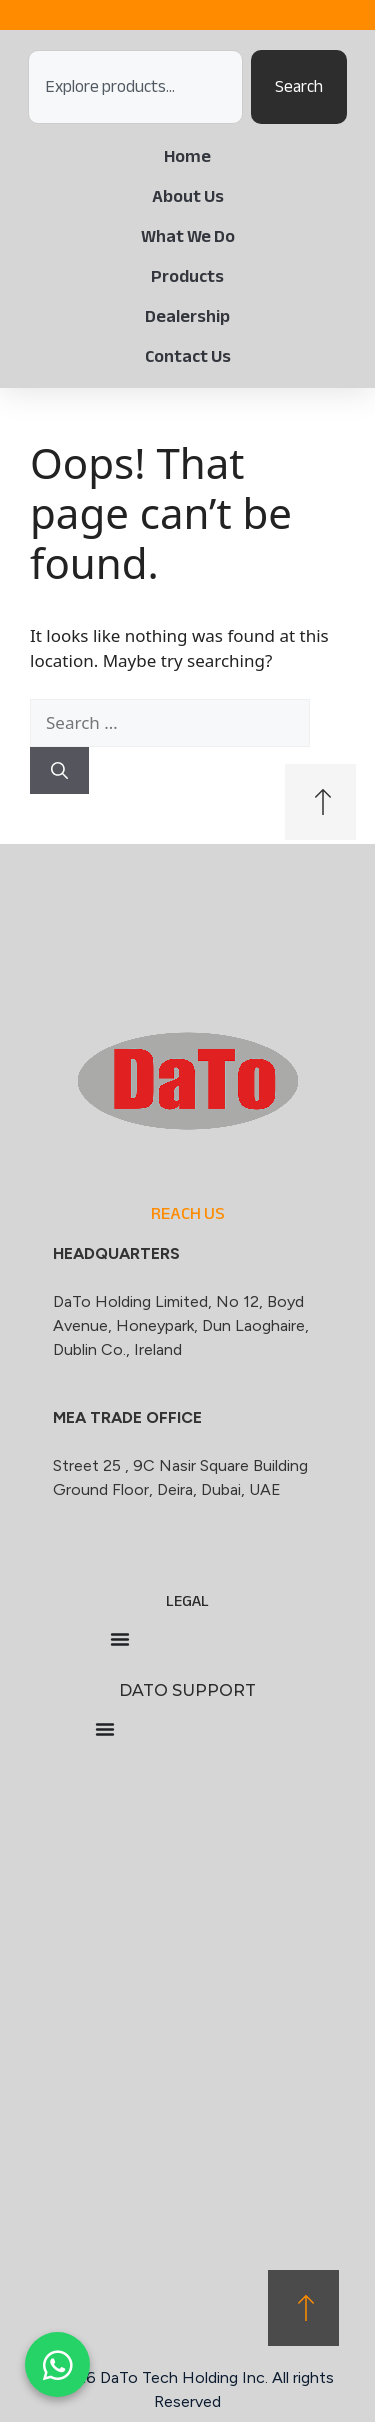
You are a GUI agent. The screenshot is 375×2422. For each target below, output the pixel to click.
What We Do (188, 236)
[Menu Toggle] (120, 1639)
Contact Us (188, 356)
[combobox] (135, 87)
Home (187, 156)
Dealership (187, 316)
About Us (188, 196)
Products (187, 276)
